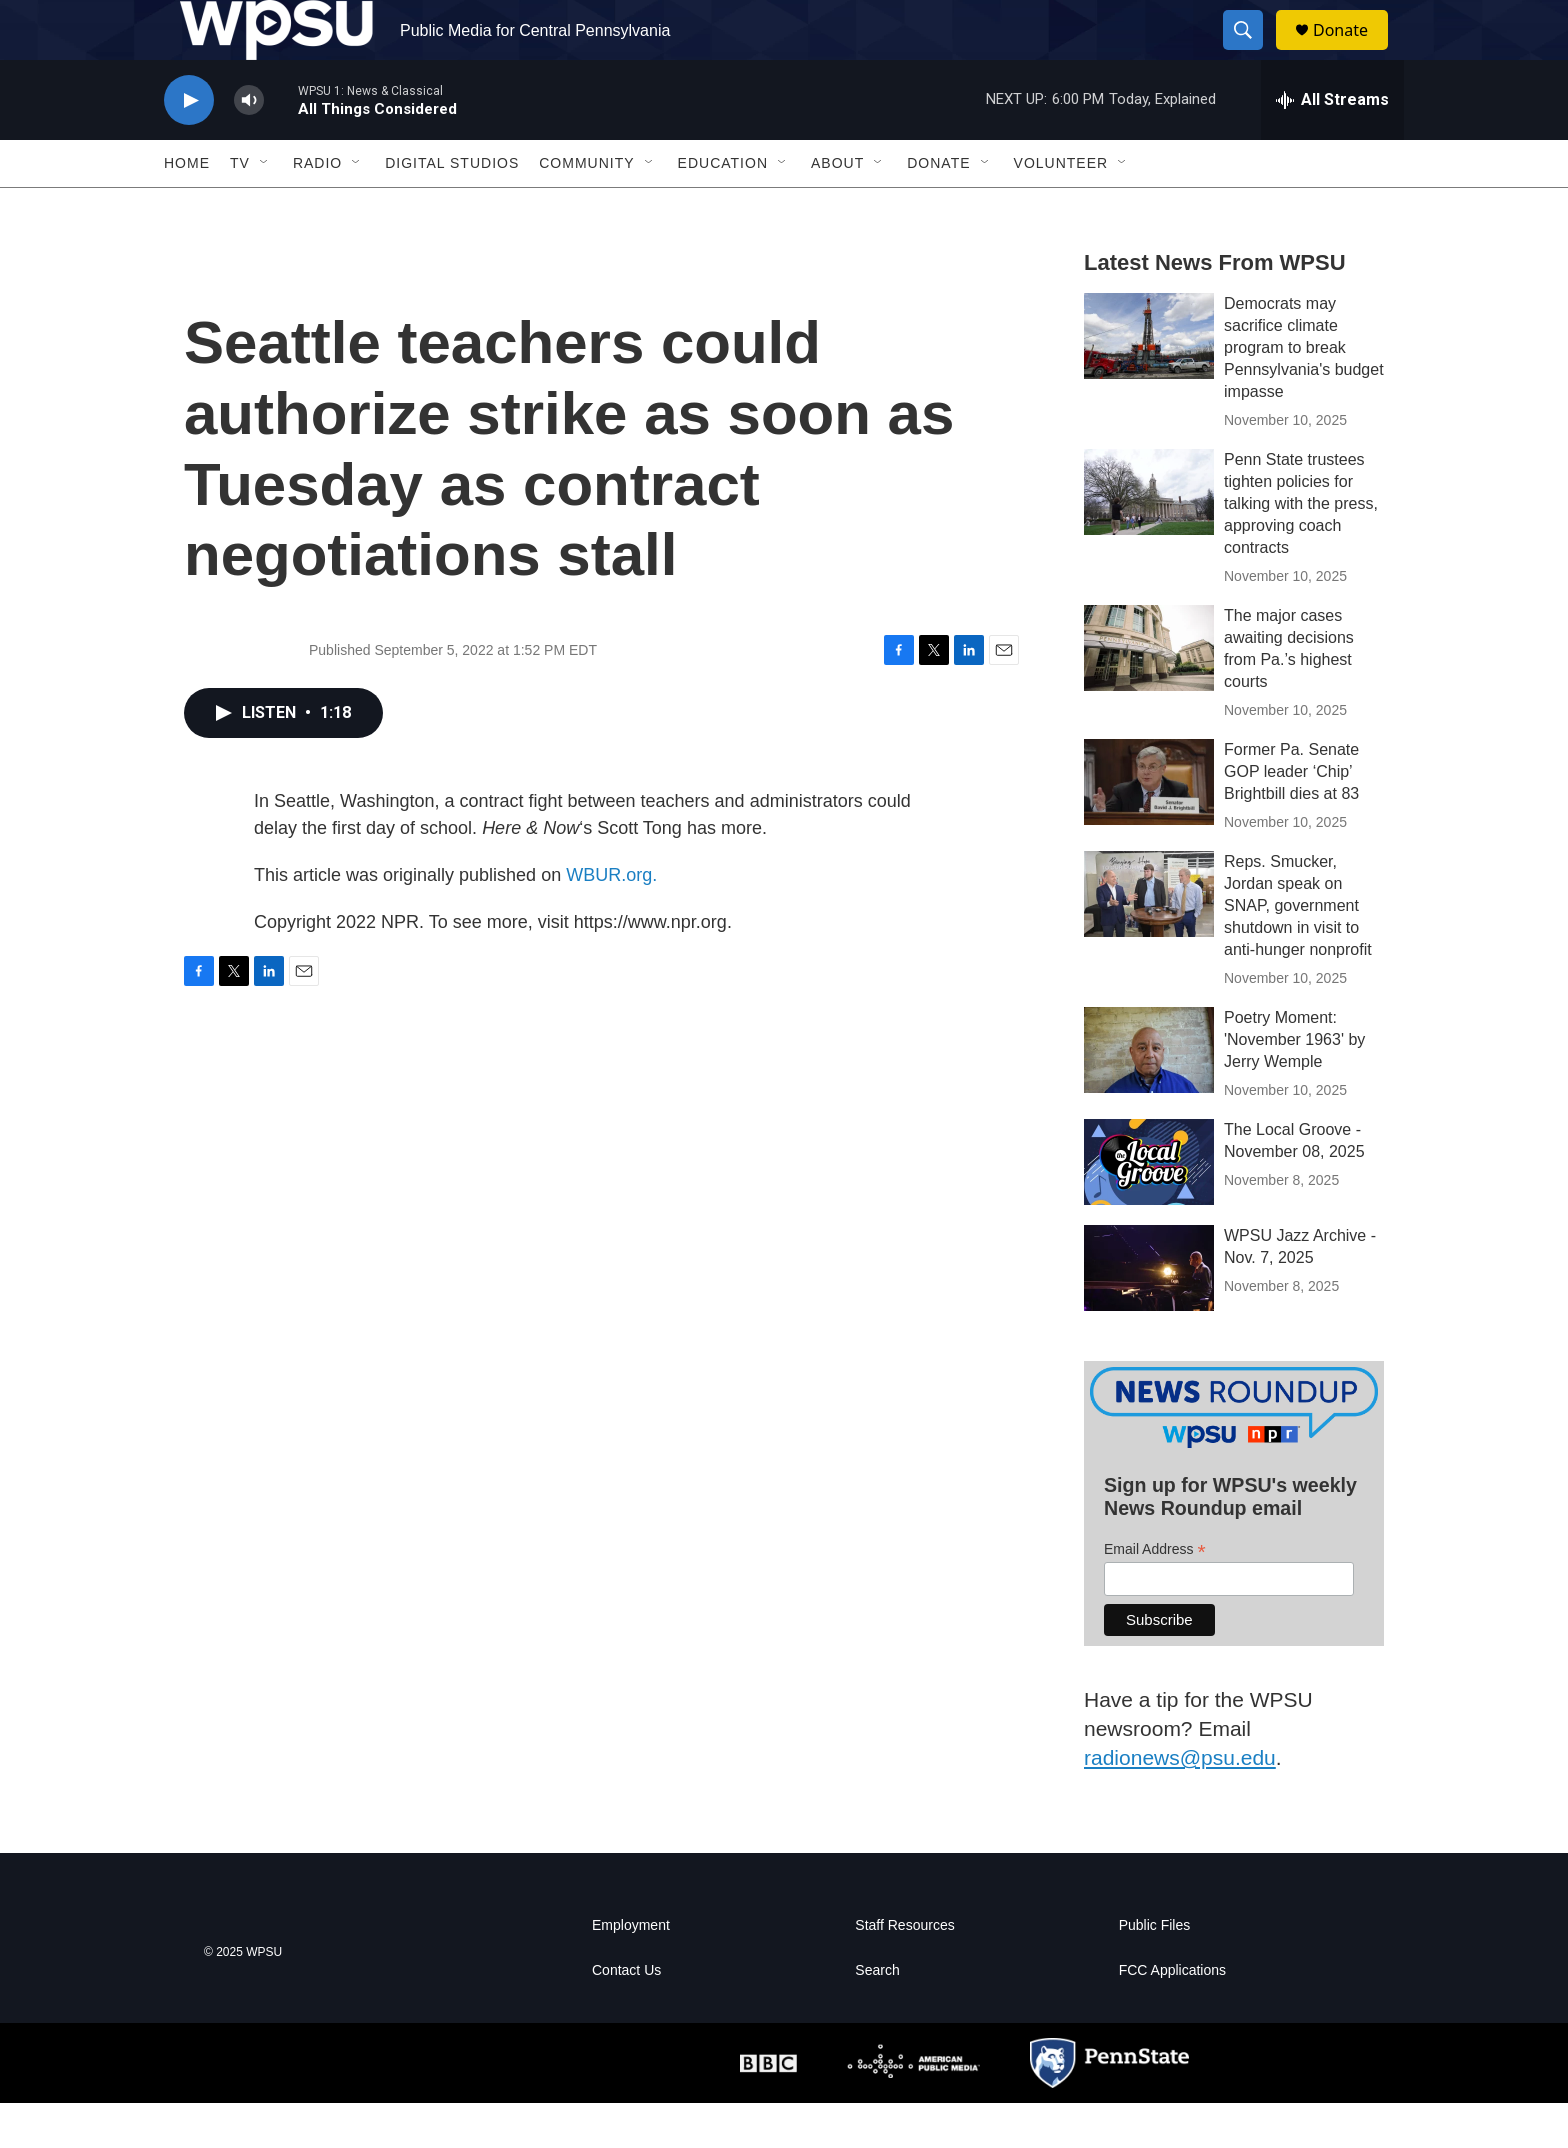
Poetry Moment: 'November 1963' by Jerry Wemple (1294, 1084)
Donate (1353, 52)
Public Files (1155, 1970)
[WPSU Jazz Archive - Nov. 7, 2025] (1149, 1313)
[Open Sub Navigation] (265, 208)
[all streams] (1332, 145)
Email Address (1155, 1594)
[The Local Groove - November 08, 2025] (1149, 1207)
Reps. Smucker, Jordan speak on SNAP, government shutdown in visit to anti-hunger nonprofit (1298, 950)
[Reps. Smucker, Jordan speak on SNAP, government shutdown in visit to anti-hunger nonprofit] (1149, 939)
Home (187, 208)
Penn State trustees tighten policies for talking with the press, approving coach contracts (1301, 548)
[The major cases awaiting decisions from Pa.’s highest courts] (1149, 693)
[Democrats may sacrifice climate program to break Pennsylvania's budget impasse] (1149, 381)
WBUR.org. (611, 920)
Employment (631, 1970)
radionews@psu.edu (1180, 1802)
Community (586, 208)
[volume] (249, 145)
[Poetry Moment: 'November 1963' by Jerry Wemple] (1149, 1095)
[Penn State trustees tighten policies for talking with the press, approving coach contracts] (1149, 537)
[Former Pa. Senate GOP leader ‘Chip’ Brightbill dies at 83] (1149, 827)
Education (723, 208)
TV (240, 208)
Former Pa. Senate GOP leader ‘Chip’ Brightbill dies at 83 (1291, 816)
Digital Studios (452, 208)
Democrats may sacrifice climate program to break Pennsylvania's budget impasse (1304, 392)
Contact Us (626, 2015)
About (837, 208)
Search (877, 2015)
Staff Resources (904, 1970)
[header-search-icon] (1252, 53)
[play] (189, 145)
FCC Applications (1172, 2015)
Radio (317, 208)
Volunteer (1061, 208)
